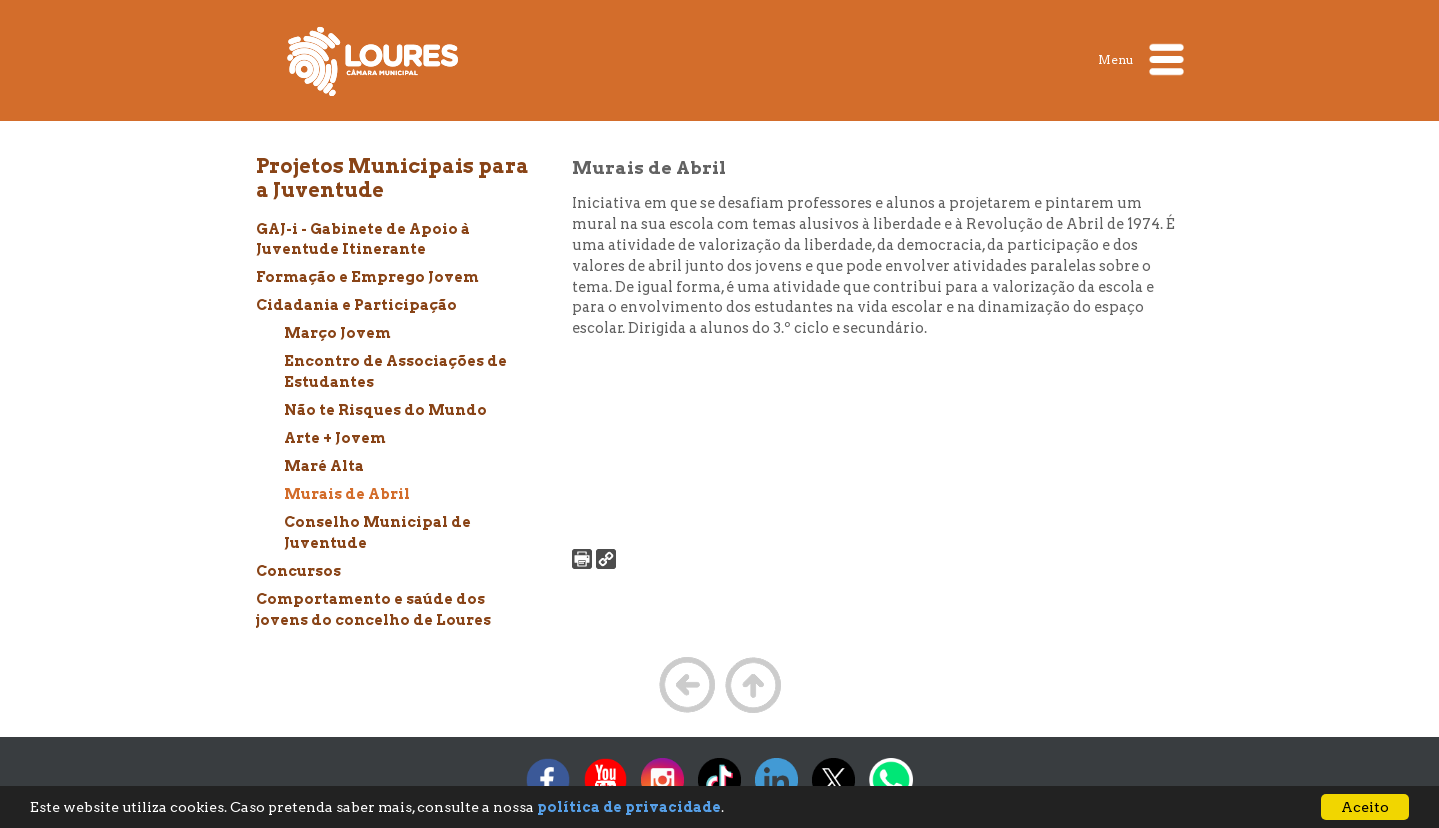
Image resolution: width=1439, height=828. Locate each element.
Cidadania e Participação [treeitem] (356, 305)
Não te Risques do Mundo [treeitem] (385, 410)
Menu (1141, 59)
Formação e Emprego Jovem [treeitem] (367, 277)
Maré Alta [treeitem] (324, 466)
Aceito (1365, 807)
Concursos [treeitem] (298, 571)
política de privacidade (629, 807)
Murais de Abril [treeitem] (347, 494)
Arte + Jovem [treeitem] (335, 438)
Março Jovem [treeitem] (337, 333)
